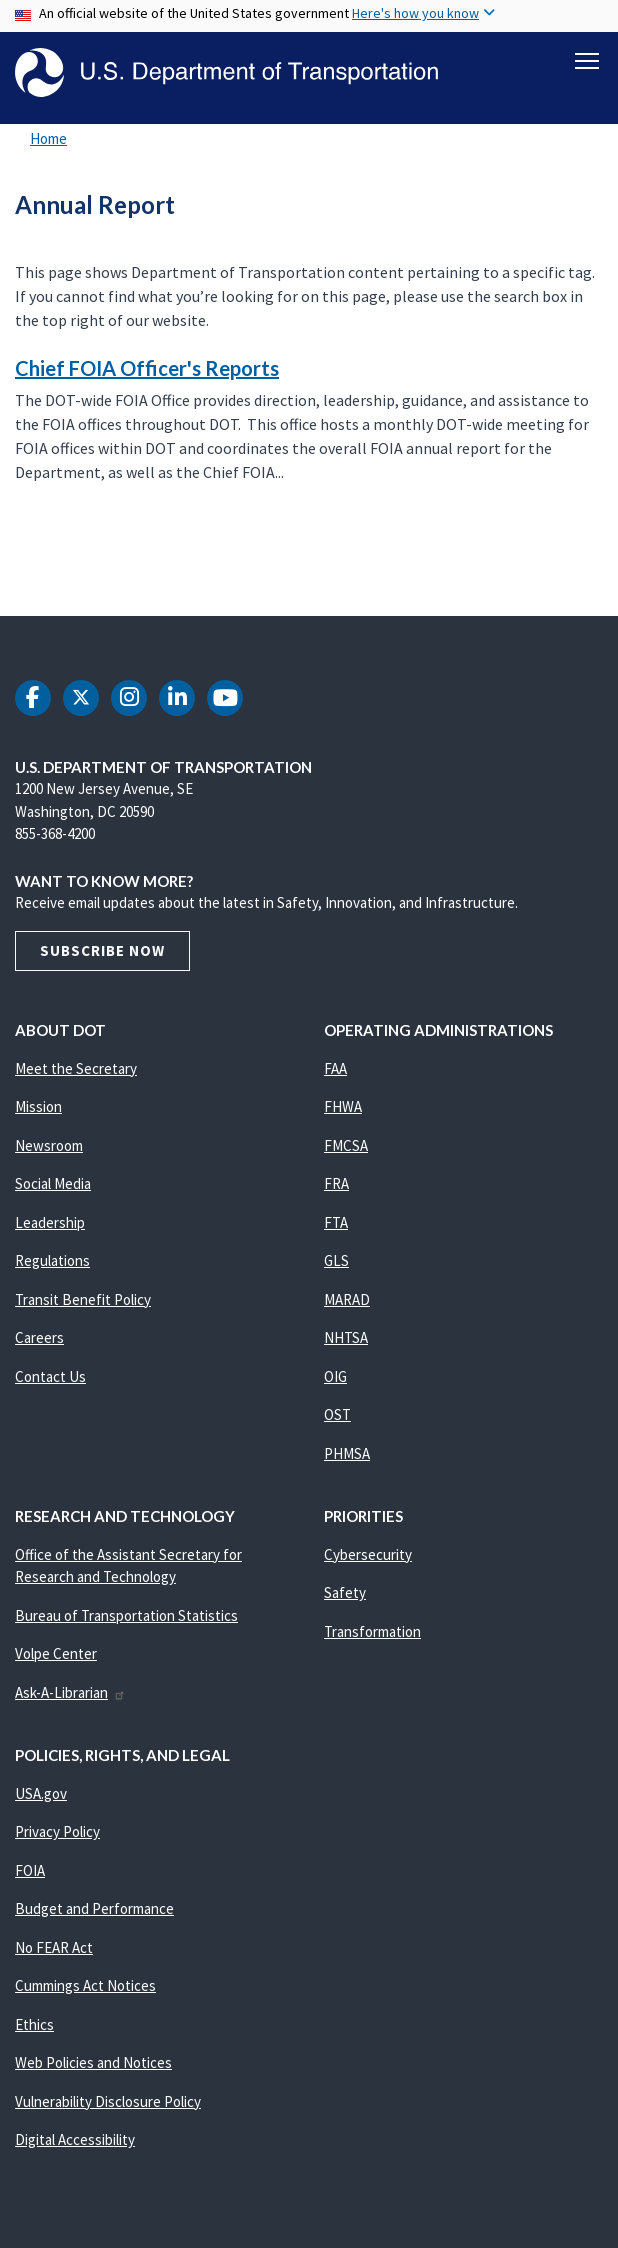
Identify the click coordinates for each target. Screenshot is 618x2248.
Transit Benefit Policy (83, 1299)
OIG (335, 1376)
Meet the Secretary (76, 1068)
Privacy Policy (57, 1832)
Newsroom (49, 1145)
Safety (345, 1593)
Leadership (50, 1222)
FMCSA (346, 1145)
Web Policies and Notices (93, 2063)
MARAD (347, 1299)
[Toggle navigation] (587, 61)
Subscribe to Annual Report (12, 572)
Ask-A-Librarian (70, 1692)
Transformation (372, 1631)
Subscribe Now (102, 950)
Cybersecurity (368, 1554)
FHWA (343, 1107)
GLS (336, 1261)
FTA (336, 1222)
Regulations (52, 1261)
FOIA (30, 1870)
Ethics (34, 2024)
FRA (336, 1184)
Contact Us (50, 1376)
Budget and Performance (94, 1909)
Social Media (53, 1184)
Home (48, 139)
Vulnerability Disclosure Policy (108, 2101)
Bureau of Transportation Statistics (126, 1615)
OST (337, 1415)
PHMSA (347, 1453)
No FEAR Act (54, 1947)
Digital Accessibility (75, 2140)
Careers (39, 1338)
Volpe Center (56, 1654)
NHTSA (346, 1338)
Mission (38, 1107)
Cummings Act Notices (85, 1986)
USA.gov (41, 1793)
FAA (335, 1068)
